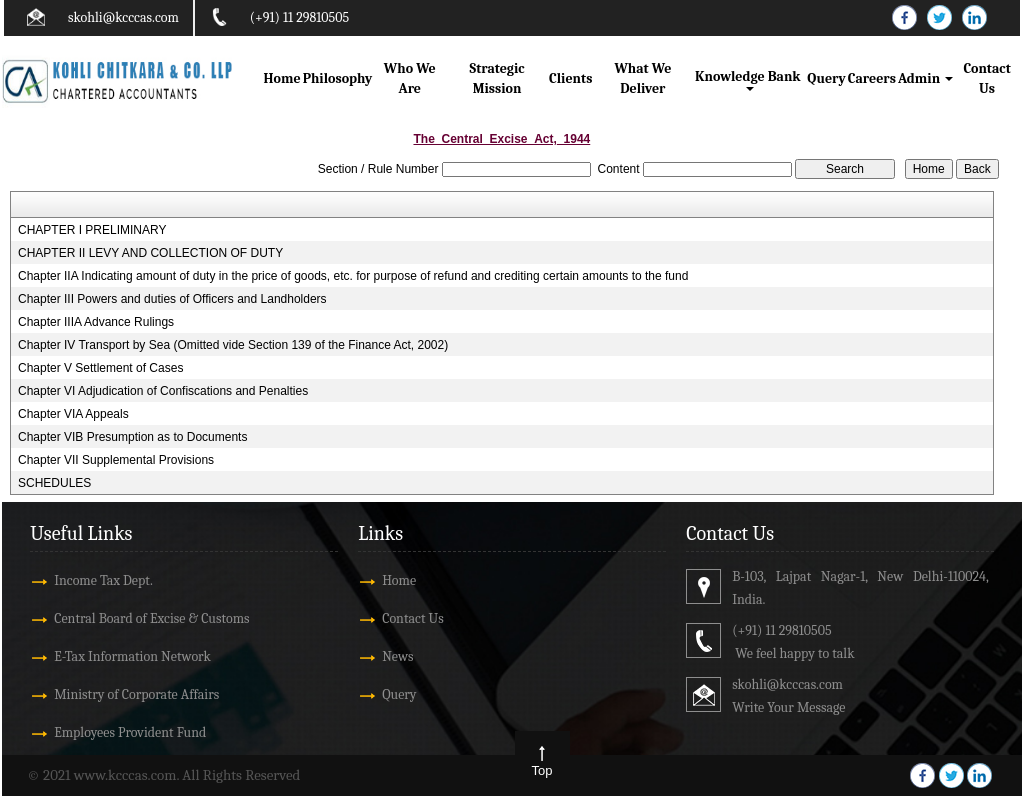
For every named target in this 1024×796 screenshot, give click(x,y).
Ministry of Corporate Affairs (136, 694)
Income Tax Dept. (103, 580)
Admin (925, 78)
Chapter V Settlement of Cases (100, 368)
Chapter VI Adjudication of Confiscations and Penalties (163, 391)
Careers (872, 78)
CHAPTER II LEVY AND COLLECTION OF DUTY (150, 253)
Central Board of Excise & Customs (151, 618)
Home (282, 78)
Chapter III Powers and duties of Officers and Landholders (172, 299)
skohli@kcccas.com (123, 17)
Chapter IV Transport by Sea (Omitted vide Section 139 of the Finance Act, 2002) (233, 345)
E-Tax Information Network (132, 656)
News (397, 656)
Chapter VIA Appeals (73, 414)
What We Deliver (642, 78)
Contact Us (986, 78)
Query (826, 78)
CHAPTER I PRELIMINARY (92, 230)
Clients (570, 78)
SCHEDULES (54, 483)
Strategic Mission (497, 78)
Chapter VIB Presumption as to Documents (132, 437)
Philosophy (338, 78)
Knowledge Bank (749, 79)
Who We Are (410, 78)
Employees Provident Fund (130, 732)
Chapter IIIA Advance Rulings (96, 322)
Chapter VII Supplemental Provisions (116, 460)
